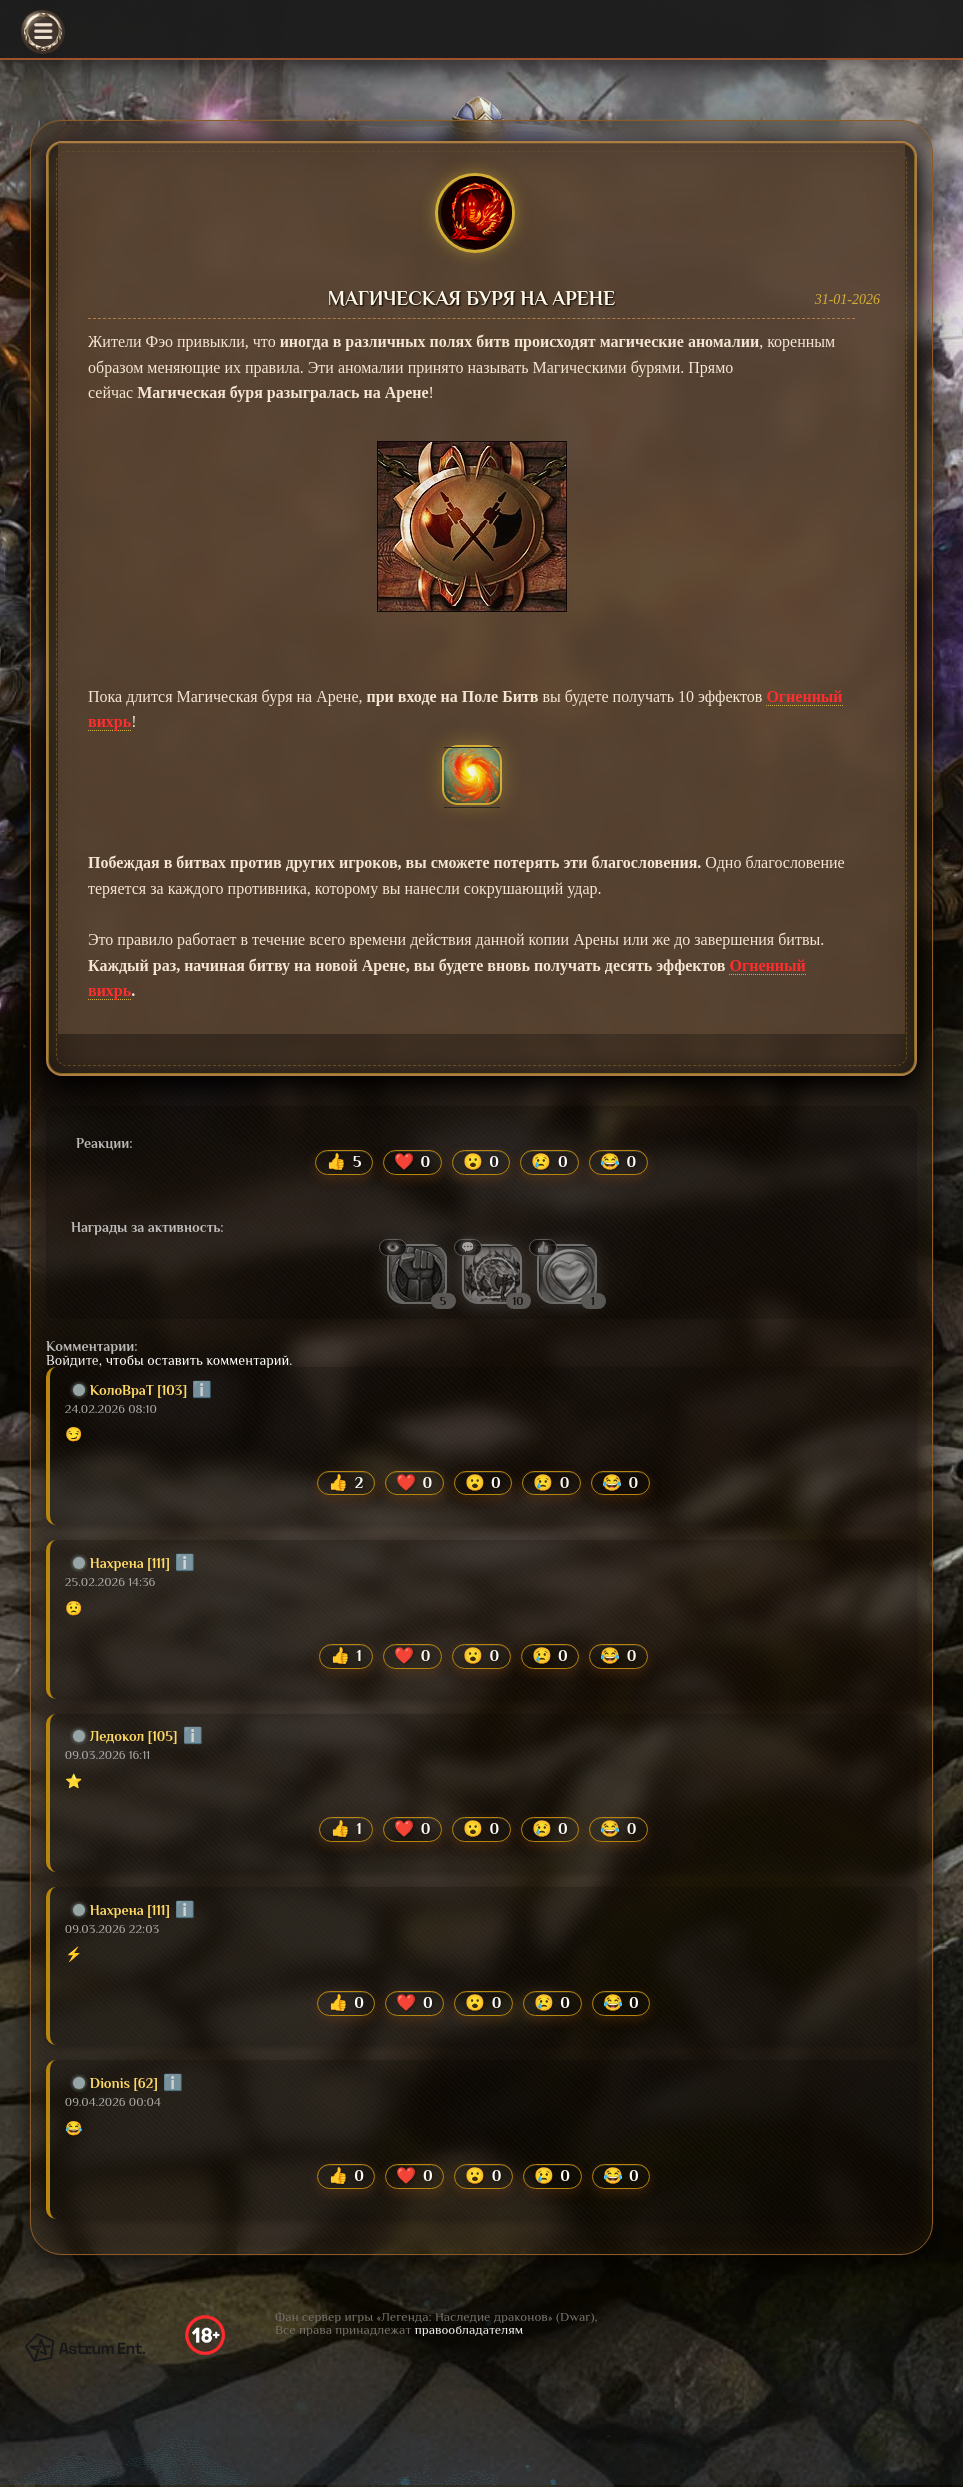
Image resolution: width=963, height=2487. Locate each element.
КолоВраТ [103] (130, 1390)
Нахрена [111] (121, 1563)
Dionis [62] (115, 2085)
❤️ (412, 1162)
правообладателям (469, 2331)
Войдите (72, 1360)
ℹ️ (202, 1390)
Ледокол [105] (125, 1737)
